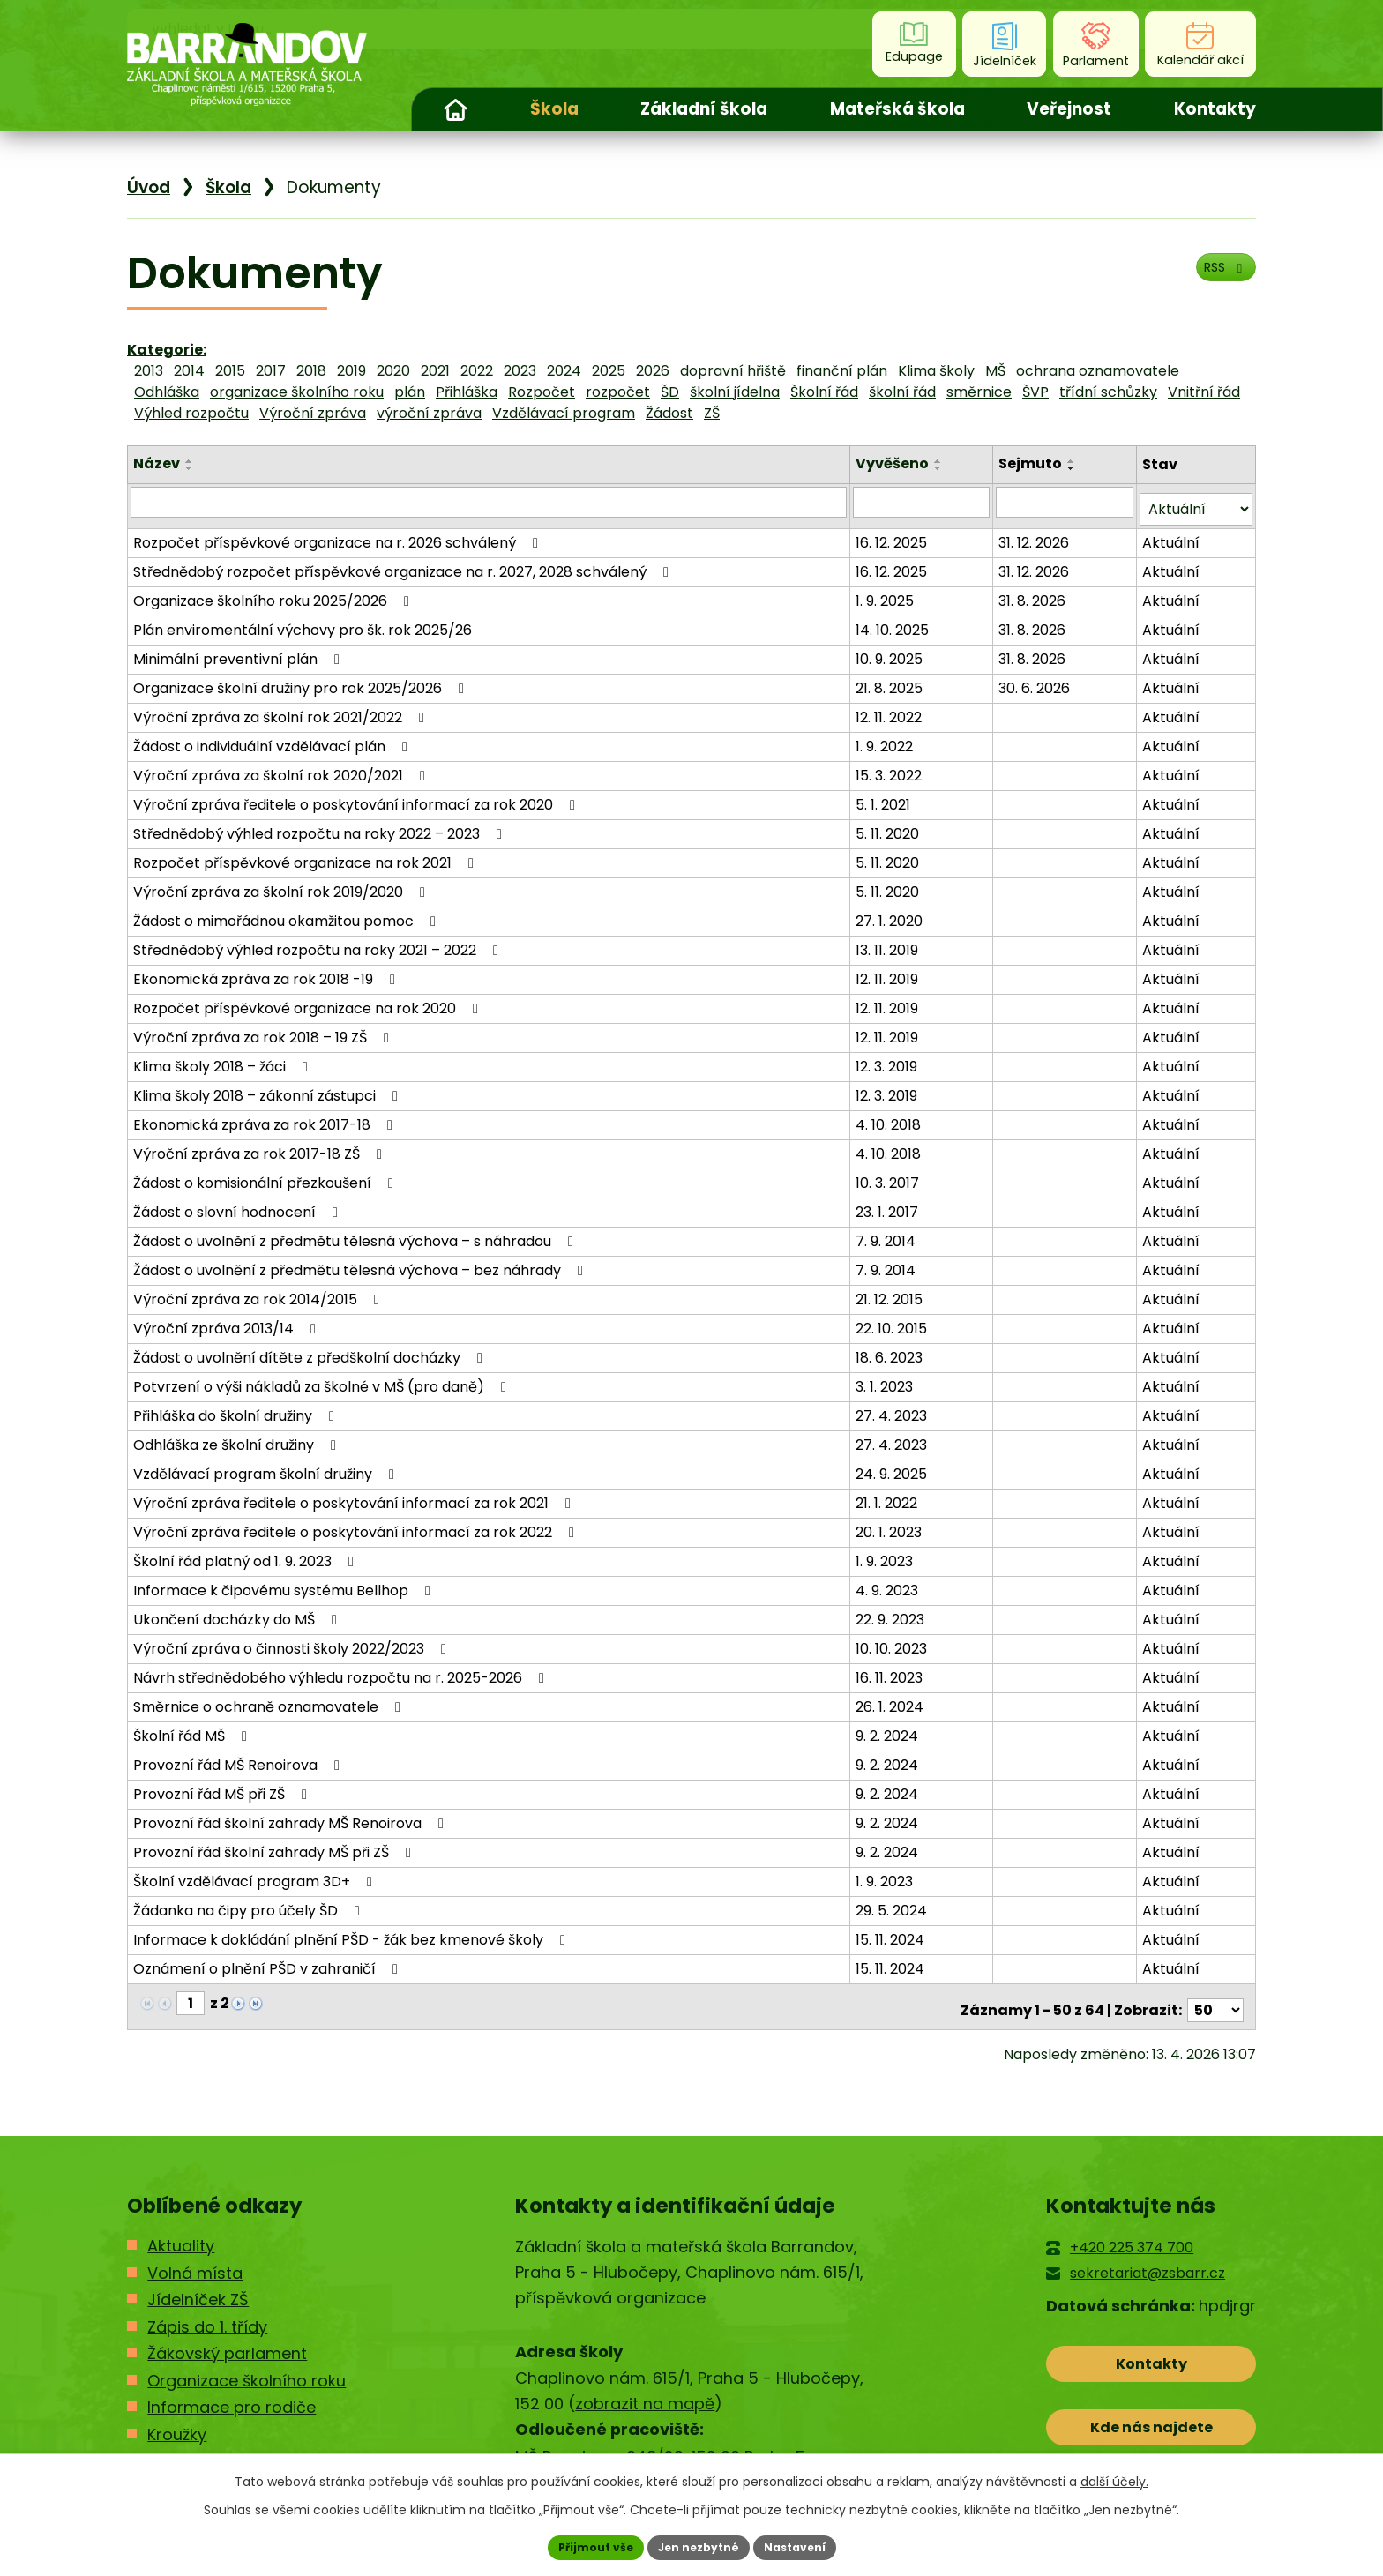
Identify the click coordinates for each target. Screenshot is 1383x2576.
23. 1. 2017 (889, 1204)
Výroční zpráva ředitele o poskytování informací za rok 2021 (355, 1495)
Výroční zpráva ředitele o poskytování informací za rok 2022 (356, 1524)
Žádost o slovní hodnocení (238, 1204)
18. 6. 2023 (891, 1350)
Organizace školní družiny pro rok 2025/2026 (301, 680)
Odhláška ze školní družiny (237, 1437)
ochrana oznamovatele (1097, 371)
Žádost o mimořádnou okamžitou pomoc (287, 913)
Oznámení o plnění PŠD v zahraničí (268, 1961)
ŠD (670, 392)
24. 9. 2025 (894, 1466)
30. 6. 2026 (1037, 680)
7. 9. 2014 (888, 1233)
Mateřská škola (897, 109)
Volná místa (195, 2258)
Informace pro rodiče (231, 2392)
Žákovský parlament (227, 2338)
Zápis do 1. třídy (207, 2311)
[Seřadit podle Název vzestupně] (189, 461)
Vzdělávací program (563, 413)
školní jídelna (735, 392)
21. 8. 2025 (891, 680)
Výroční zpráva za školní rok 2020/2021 (282, 768)
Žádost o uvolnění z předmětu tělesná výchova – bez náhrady (361, 1262)
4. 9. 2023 (889, 1582)
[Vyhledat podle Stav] (1196, 502)
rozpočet (618, 392)
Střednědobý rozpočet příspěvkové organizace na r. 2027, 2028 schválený (404, 564)
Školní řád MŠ (193, 1728)
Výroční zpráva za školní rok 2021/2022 (281, 709)
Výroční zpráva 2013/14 (227, 1320)
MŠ (995, 371)
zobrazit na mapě (644, 2389)
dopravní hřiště (733, 371)
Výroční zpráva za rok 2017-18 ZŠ (260, 1146)
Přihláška (466, 392)
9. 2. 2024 (889, 1728)
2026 (652, 371)
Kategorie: (166, 350)
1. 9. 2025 (887, 593)
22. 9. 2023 (892, 1612)
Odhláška (166, 392)
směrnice (979, 392)
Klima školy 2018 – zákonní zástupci (268, 1088)
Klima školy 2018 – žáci (223, 1059)
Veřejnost (1069, 109)
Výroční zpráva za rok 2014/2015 (259, 1291)
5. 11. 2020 (890, 826)
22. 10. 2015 (894, 1320)
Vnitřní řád (1204, 392)
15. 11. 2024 (892, 1932)
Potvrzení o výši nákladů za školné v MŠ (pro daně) (322, 1379)
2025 (608, 371)
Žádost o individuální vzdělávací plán (273, 738)
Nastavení (808, 2545)
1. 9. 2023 (887, 1553)
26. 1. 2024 (892, 1699)
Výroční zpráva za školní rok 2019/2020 (282, 884)
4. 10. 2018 (890, 1117)
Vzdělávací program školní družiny (266, 1466)
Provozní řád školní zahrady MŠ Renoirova (291, 1815)
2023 (520, 371)
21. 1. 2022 (889, 1495)
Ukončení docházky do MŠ (238, 1612)
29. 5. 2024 (894, 1903)
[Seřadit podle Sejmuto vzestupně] (1074, 461)
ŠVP (1035, 392)
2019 (351, 371)
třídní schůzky (1108, 392)
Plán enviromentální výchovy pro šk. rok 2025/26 (302, 622)
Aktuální (1171, 535)
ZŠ (712, 413)
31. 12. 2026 (1036, 535)
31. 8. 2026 (1034, 593)
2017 (271, 371)
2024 (564, 371)
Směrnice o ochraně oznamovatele (270, 1699)
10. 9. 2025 (891, 651)
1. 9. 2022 (887, 738)
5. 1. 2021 (885, 797)
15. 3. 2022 (891, 768)
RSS (1216, 279)
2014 (189, 371)
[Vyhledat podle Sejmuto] (1066, 502)
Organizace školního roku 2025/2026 (274, 593)
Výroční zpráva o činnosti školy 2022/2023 (292, 1641)
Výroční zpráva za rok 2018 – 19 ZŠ (264, 1029)
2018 (311, 371)
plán (409, 392)
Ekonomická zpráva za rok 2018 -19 (267, 971)
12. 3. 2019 (889, 1059)
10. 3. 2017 (890, 1175)
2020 (393, 371)
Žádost (669, 413)
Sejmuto (1033, 463)
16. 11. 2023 (891, 1670)
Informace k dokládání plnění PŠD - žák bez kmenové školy (352, 1932)
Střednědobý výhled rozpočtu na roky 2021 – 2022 (319, 942)
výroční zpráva (429, 413)
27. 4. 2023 (894, 1408)
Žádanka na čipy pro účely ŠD (249, 1903)
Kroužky (176, 2419)
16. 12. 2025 (894, 535)
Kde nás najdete (1151, 2427)
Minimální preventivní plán (239, 651)
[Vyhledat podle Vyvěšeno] (923, 502)
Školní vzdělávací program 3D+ (255, 1873)
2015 (230, 371)
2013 (148, 371)
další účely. (1114, 2477)
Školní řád (824, 392)
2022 (476, 371)
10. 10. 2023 (894, 1641)
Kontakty (1215, 109)
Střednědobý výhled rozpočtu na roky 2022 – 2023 (320, 826)
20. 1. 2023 (891, 1524)
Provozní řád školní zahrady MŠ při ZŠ (275, 1844)
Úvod (455, 109)
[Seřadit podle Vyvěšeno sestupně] (941, 468)
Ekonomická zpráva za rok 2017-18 (266, 1117)
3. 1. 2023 (887, 1379)
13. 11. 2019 (889, 942)
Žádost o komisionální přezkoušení (266, 1175)
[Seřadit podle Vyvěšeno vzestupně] (941, 461)
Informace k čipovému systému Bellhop (285, 1582)
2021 (435, 371)
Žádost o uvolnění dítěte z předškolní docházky (311, 1350)
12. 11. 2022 (891, 709)
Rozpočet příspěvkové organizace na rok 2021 (306, 855)
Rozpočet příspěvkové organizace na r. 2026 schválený (338, 535)
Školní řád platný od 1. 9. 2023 (246, 1553)
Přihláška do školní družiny (236, 1408)
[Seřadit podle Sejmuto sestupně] (1074, 468)
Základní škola (703, 109)
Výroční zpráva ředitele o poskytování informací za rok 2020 (357, 797)
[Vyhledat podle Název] (490, 502)
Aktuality (180, 2231)
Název (156, 463)
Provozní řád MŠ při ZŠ (223, 1786)
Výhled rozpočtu (191, 413)
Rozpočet (541, 392)
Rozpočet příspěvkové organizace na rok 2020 (308, 1000)
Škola (554, 109)
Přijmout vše (582, 2545)
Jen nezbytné (698, 2545)
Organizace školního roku (246, 2365)
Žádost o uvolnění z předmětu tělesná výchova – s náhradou (356, 1233)
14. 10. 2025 (894, 622)
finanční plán (841, 371)
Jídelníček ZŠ (198, 2285)
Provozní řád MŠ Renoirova (239, 1757)
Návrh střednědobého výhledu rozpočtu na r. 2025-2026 (341, 1670)
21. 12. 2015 (891, 1291)
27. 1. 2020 (891, 913)
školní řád (902, 392)
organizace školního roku (297, 392)
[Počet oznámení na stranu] (1215, 1995)
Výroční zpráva (312, 413)
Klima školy (936, 371)
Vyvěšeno (894, 463)
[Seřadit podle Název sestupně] (189, 468)
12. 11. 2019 (889, 971)
